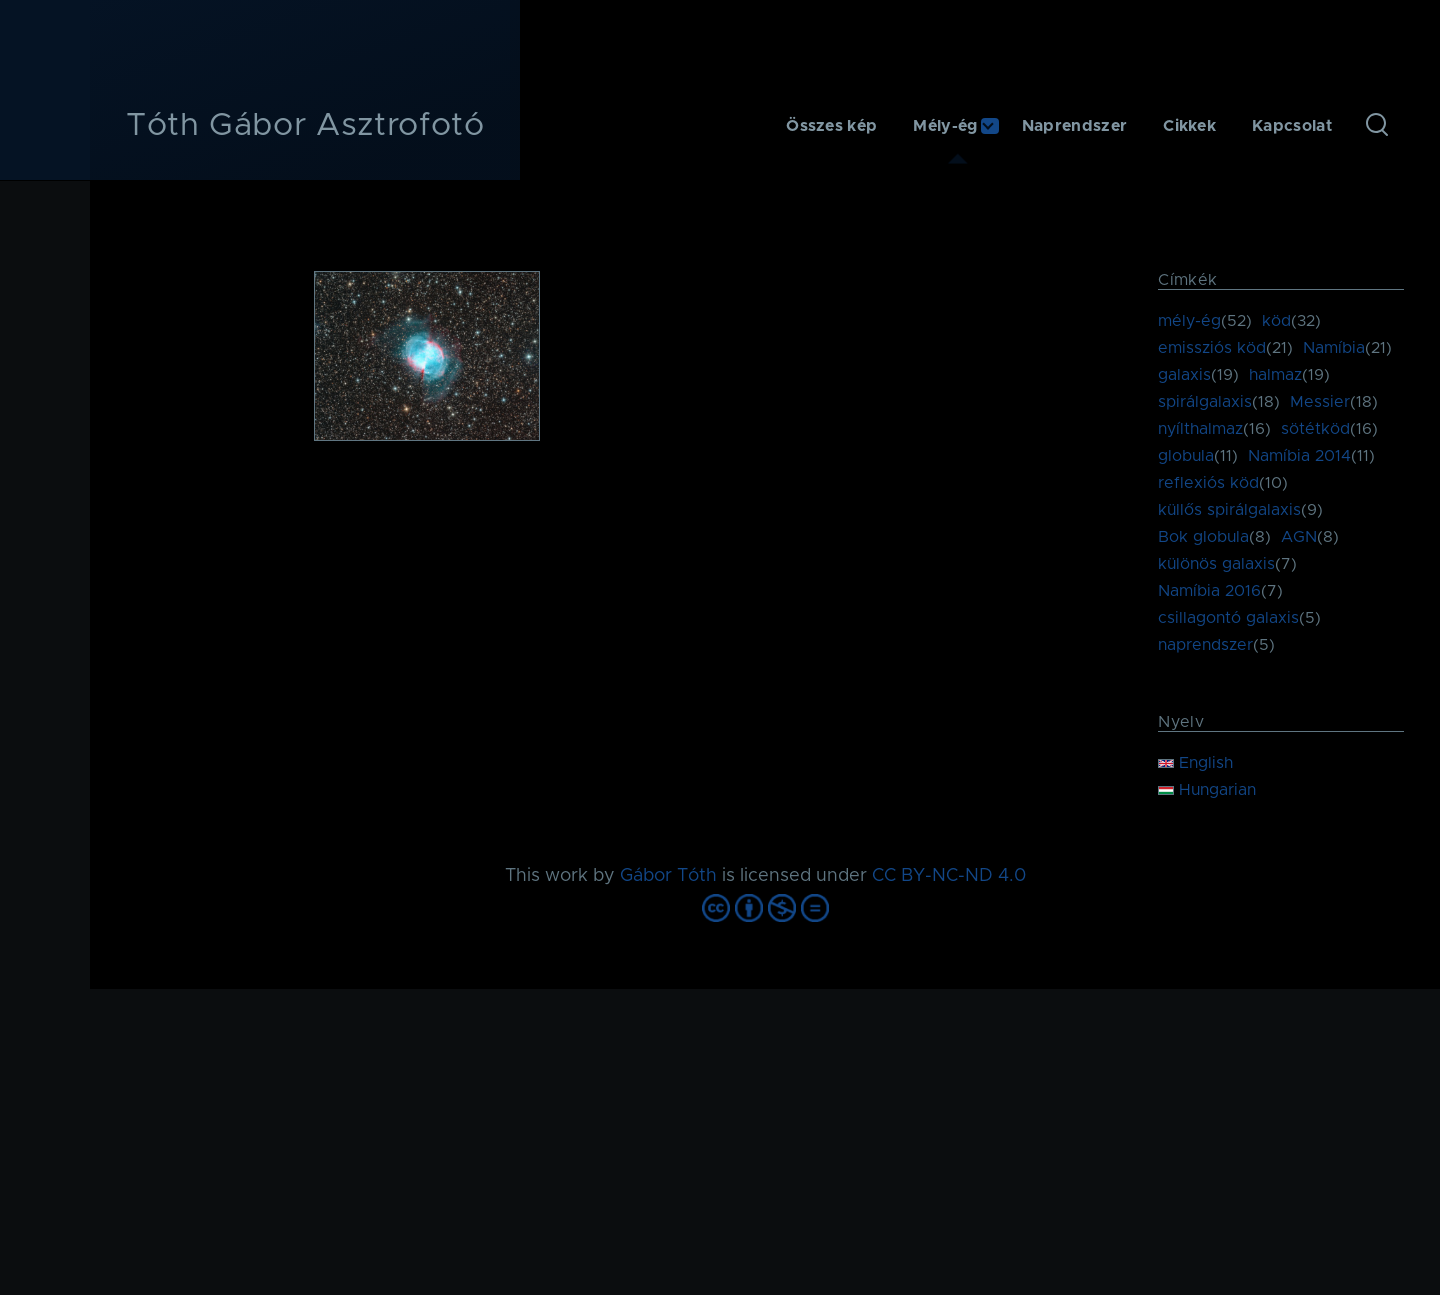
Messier (1320, 402)
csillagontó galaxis (1228, 618)
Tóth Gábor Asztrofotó (305, 126)
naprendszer (1205, 645)
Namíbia (1334, 348)
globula (1186, 456)
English (1195, 763)
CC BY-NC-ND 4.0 (949, 876)
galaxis (1184, 375)
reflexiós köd (1208, 483)
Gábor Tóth (668, 876)
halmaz (1275, 375)
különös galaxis (1216, 564)
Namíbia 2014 (1299, 456)
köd (1276, 321)
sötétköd (1315, 429)
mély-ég (1189, 321)
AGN (1299, 537)
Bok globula (1203, 537)
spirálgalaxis (1205, 402)
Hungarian (1207, 790)
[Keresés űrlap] (1377, 126)
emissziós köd (1212, 348)
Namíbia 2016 (1209, 591)
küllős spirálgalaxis (1229, 510)
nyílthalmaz (1200, 429)
